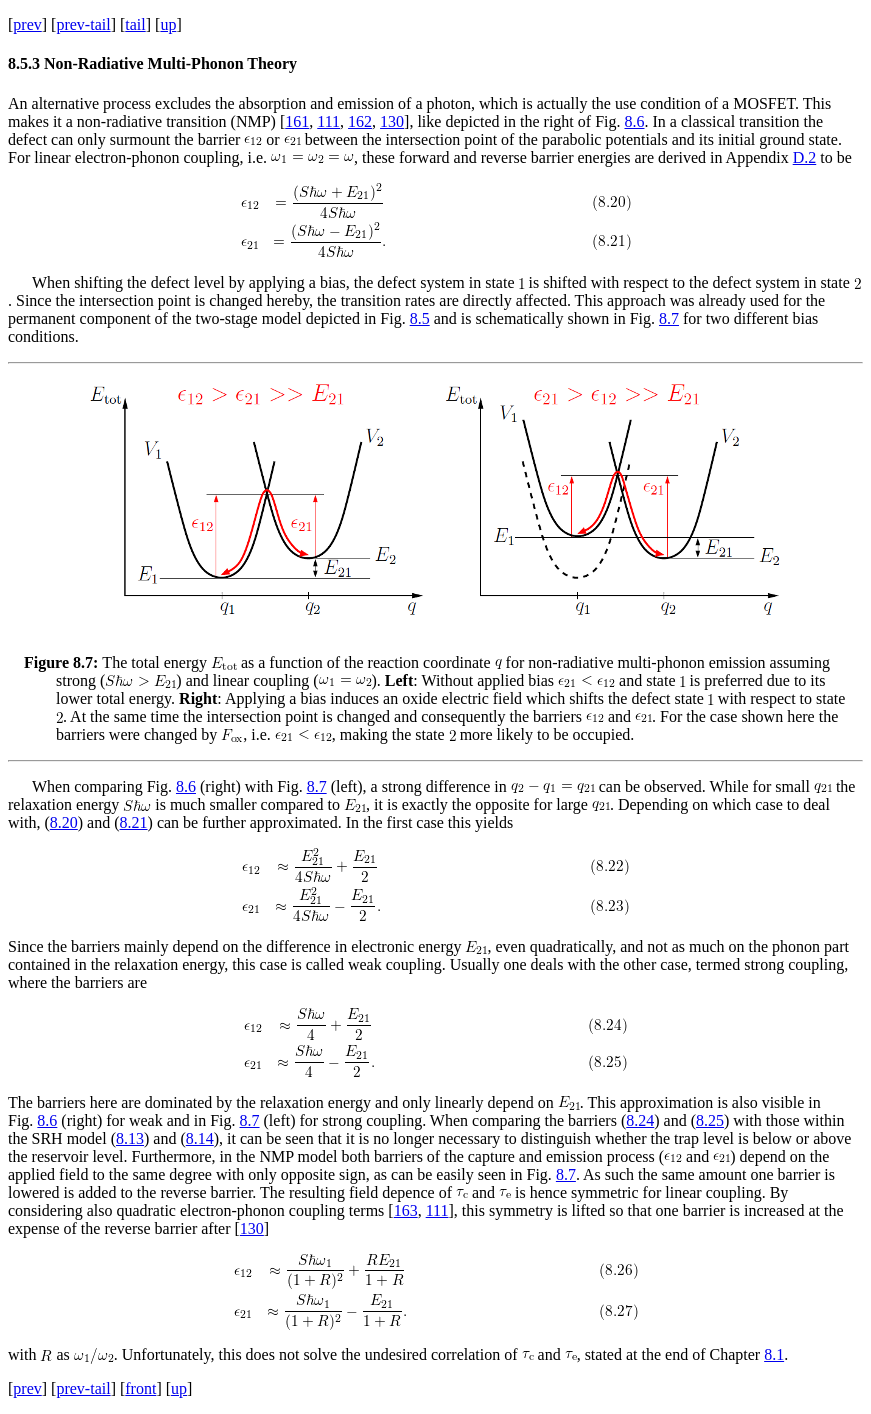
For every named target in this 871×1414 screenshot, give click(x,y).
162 (360, 121)
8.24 (640, 1120)
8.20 (64, 822)
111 (328, 121)
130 (392, 121)
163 (406, 1210)
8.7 (669, 318)
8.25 (710, 1120)
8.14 (200, 1138)
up (168, 24)
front (140, 1388)
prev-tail (83, 24)
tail (135, 24)
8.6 (634, 121)
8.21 (134, 822)
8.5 (420, 318)
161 (297, 121)
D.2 (805, 157)
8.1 (774, 1354)
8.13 (130, 1138)
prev (27, 24)
